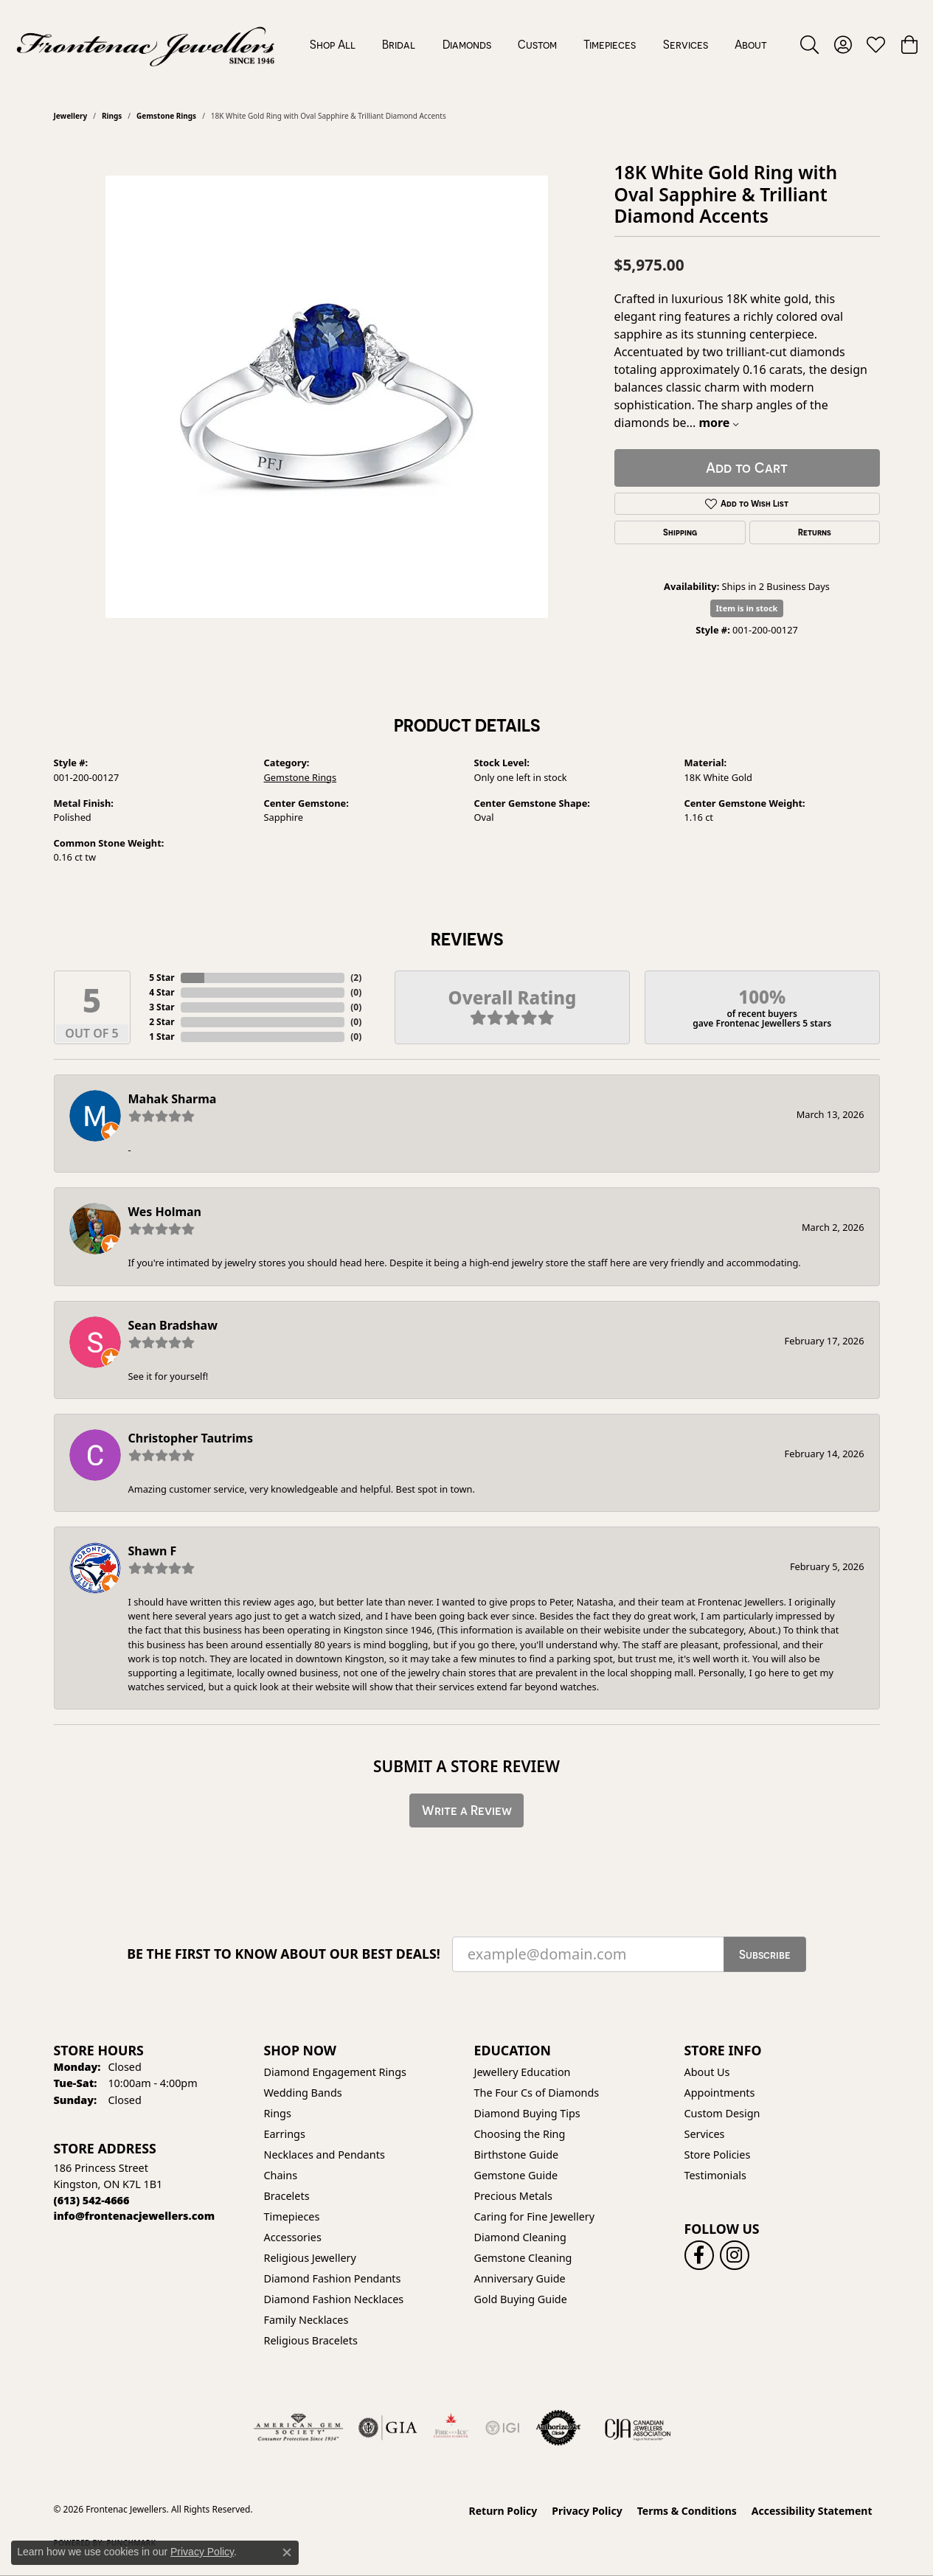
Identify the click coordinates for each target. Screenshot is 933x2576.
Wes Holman (165, 1212)
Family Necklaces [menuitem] (306, 2320)
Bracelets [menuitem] (287, 2196)
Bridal (398, 44)
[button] (809, 44)
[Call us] (134, 2216)
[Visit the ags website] (298, 2427)
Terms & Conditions (687, 2511)
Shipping (680, 532)
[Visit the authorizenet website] (558, 2427)
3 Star (161, 1007)
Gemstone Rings (166, 116)
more (718, 422)
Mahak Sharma (172, 1099)
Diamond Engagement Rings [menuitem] (335, 2072)
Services (685, 44)
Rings (112, 116)
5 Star (161, 977)
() (355, 977)
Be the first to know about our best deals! (283, 1954)
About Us (707, 2072)
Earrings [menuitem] (284, 2134)
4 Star (161, 992)
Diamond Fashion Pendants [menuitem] (332, 2278)
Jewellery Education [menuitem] (522, 2072)
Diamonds (467, 44)
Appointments (719, 2093)
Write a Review (467, 1810)
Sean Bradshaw (173, 1325)
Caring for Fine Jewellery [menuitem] (534, 2216)
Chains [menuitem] (281, 2175)
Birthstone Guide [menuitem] (516, 2155)
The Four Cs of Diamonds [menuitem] (537, 2093)
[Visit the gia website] (387, 2427)
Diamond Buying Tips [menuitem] (527, 2113)
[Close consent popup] (286, 2552)
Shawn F (152, 1551)
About (751, 44)
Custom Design (722, 2113)
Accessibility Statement (812, 2511)
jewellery (71, 116)
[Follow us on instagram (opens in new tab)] (734, 2255)
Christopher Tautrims (190, 1438)
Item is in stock (747, 608)
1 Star (161, 1036)
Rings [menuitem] (277, 2113)
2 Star (161, 1022)
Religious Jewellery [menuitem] (310, 2258)
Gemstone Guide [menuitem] (516, 2175)
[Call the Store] (92, 2200)
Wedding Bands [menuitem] (303, 2093)
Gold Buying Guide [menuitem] (520, 2299)
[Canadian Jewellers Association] (638, 2427)
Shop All (332, 44)
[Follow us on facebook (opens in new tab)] (699, 2255)
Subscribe (765, 1954)
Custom (537, 44)
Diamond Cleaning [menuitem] (520, 2237)
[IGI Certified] (502, 2427)
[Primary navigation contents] (538, 44)
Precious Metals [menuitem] (513, 2196)
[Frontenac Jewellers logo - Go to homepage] (145, 44)
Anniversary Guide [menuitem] (520, 2278)
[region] (326, 397)
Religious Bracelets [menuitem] (311, 2340)
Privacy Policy (587, 2511)
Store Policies (717, 2155)
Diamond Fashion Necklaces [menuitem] (334, 2299)
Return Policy (503, 2511)
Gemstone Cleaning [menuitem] (523, 2258)
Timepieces (609, 44)
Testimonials (715, 2175)
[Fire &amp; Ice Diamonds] (450, 2427)
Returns (814, 532)
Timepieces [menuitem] (292, 2216)
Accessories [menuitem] (293, 2237)
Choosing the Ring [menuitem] (520, 2134)
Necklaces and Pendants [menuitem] (324, 2155)
